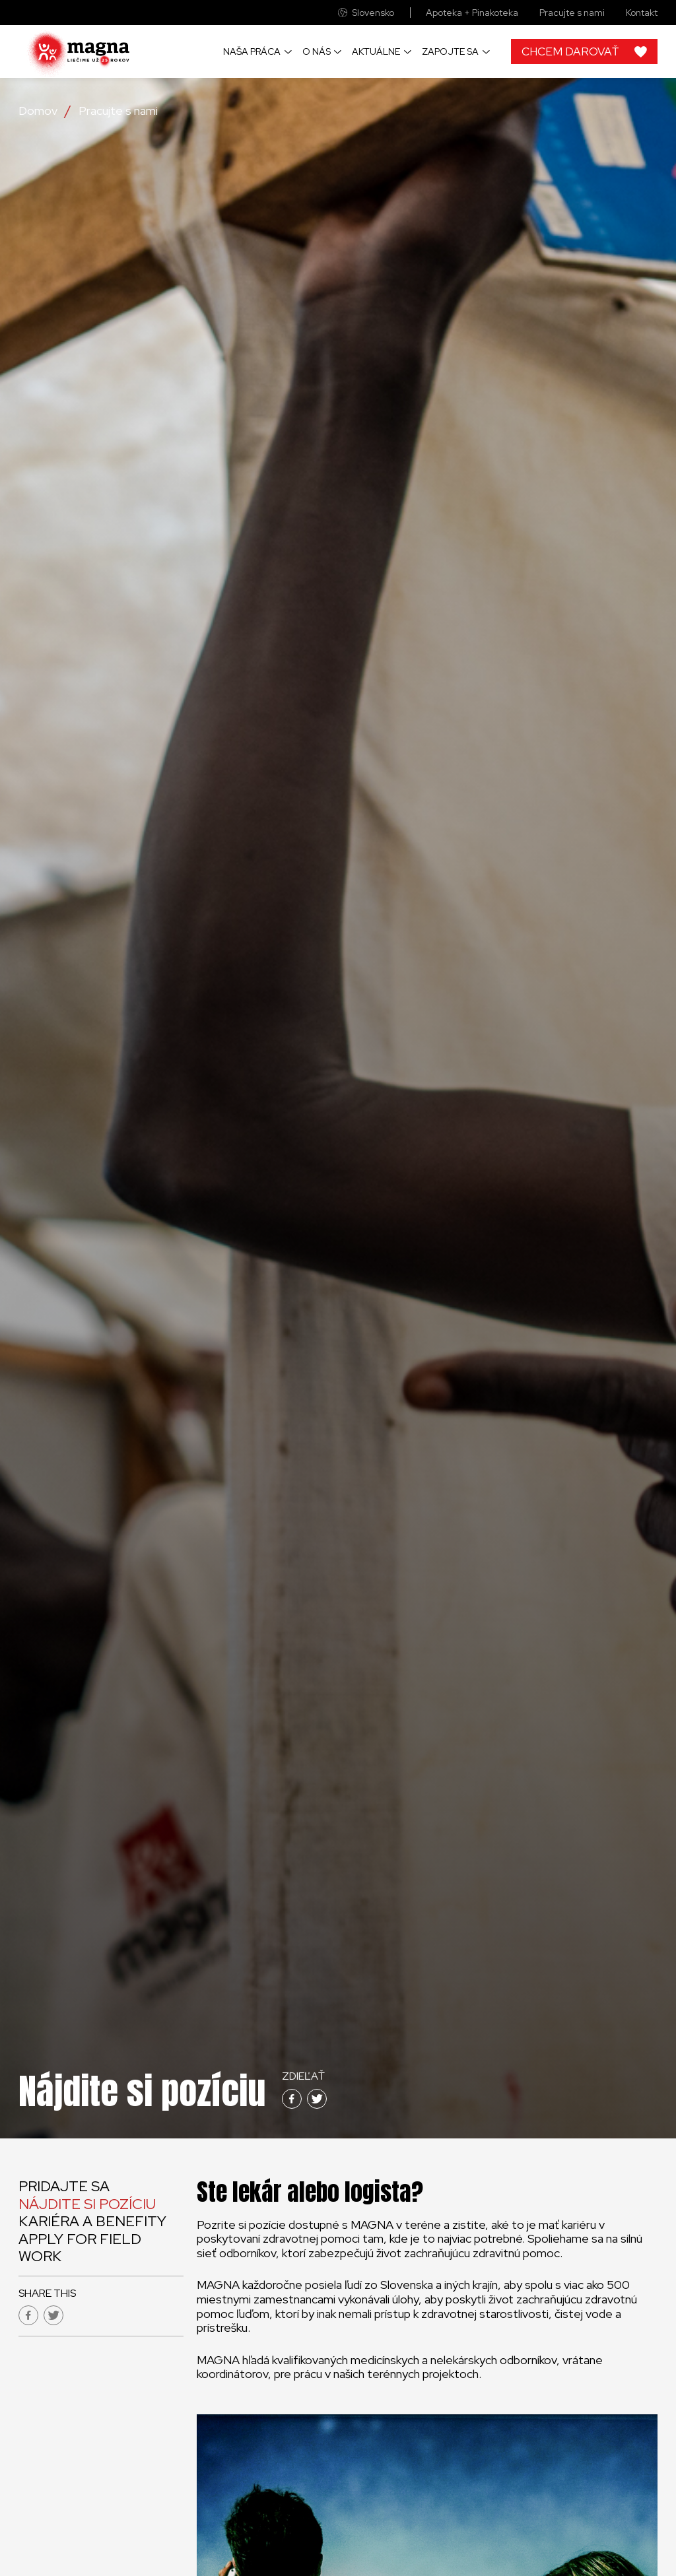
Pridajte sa (64, 2186)
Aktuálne (376, 51)
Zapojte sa (450, 51)
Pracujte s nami (572, 12)
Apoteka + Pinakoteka (472, 12)
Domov (37, 111)
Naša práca (252, 51)
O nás (316, 51)
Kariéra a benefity (92, 2221)
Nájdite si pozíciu (87, 2204)
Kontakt (642, 12)
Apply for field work (79, 2247)
